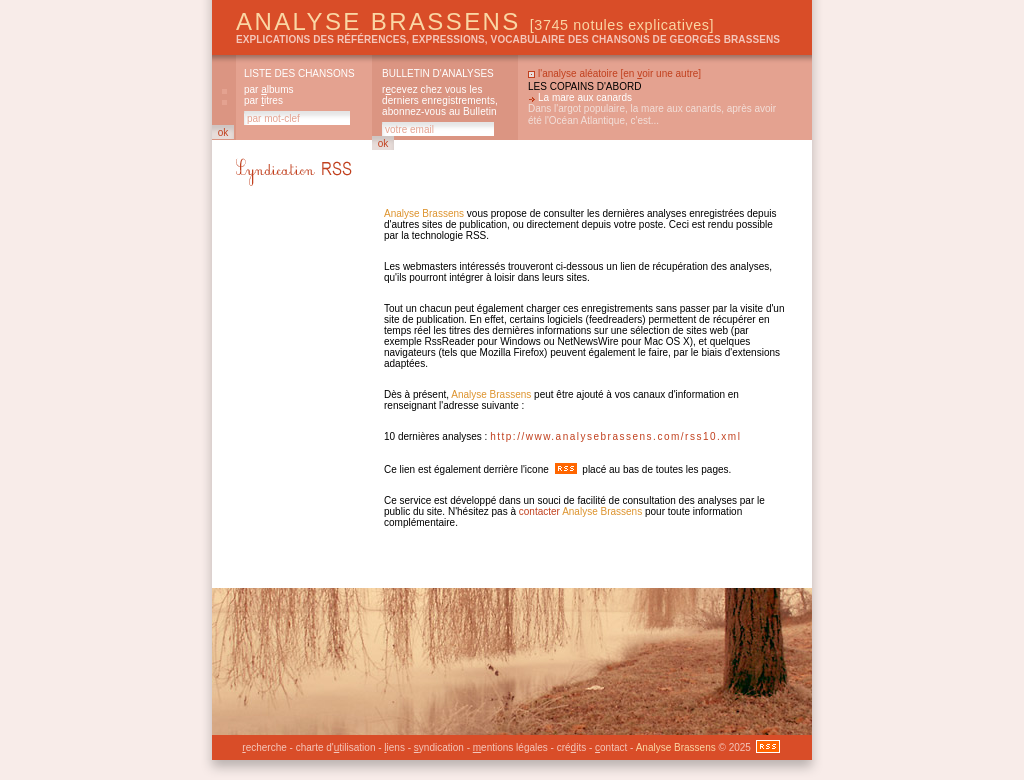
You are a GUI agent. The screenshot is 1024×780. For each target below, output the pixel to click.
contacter (539, 511)
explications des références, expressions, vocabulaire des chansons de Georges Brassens (508, 39)
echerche (264, 747)
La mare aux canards (585, 97)
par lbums (268, 89)
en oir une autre (660, 73)
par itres (263, 100)
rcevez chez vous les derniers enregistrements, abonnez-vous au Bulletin (440, 100)
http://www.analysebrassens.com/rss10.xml (615, 436)
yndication (439, 747)
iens (394, 747)
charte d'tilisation (336, 747)
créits (571, 747)
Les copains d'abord (584, 86)
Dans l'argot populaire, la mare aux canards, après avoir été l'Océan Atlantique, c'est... (652, 114)
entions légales (510, 747)
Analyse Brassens (475, 21)
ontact (611, 747)
